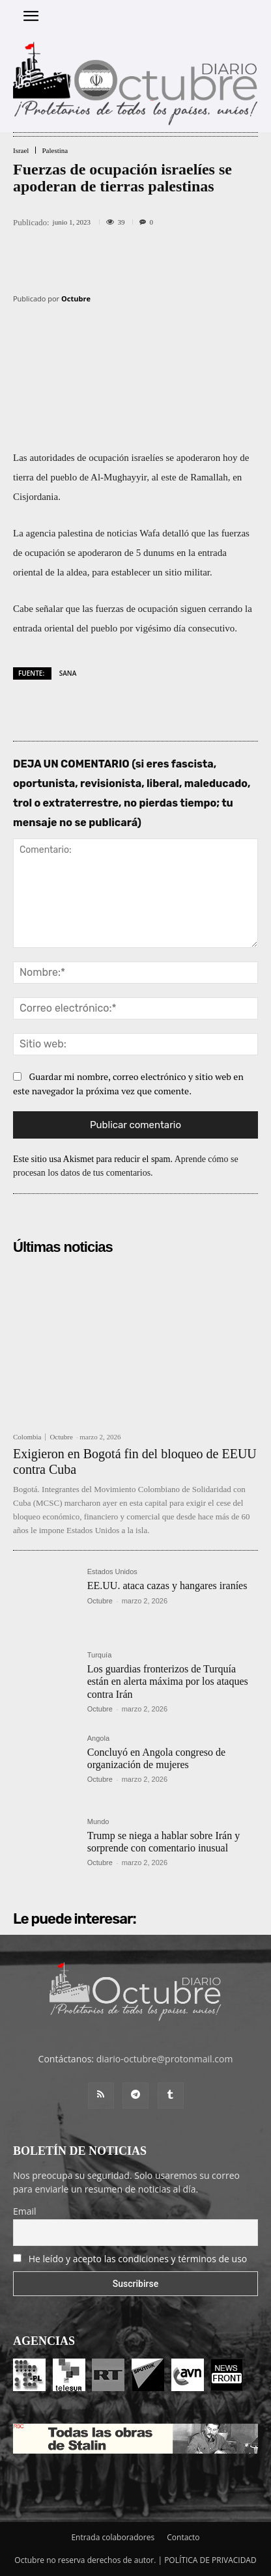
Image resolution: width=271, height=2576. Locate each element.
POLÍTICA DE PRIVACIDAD (210, 2560)
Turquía (99, 1655)
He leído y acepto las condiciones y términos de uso (138, 2258)
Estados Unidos (112, 1571)
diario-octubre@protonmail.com (164, 2059)
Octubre (76, 298)
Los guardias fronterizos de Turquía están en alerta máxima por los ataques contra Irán (167, 1681)
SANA (68, 673)
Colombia (27, 1437)
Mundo (98, 1821)
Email (24, 2211)
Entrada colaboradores (112, 2537)
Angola (98, 1738)
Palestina (55, 150)
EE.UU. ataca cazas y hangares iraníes (167, 1585)
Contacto (183, 2537)
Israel (21, 150)
